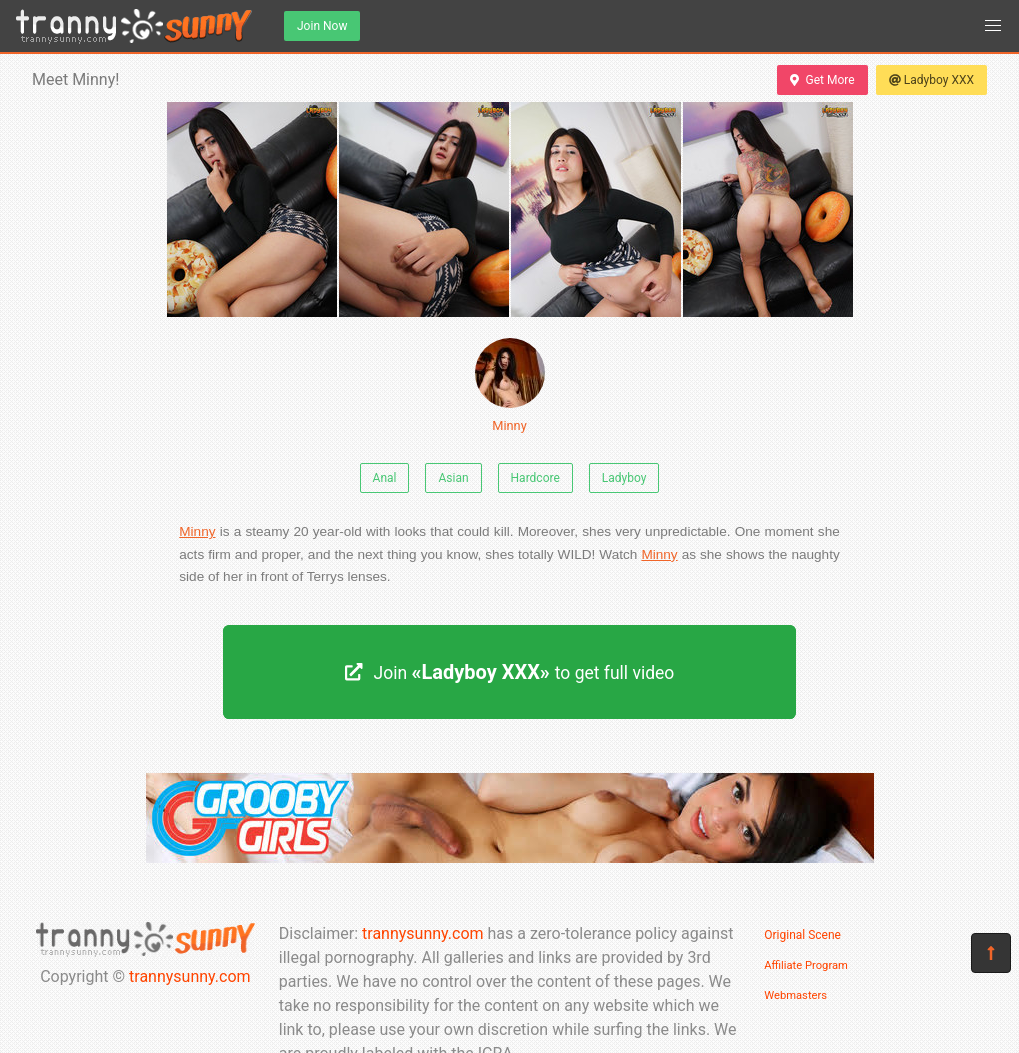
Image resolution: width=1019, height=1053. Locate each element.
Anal (385, 478)
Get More (822, 80)
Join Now (322, 26)
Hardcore (535, 478)
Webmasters (795, 995)
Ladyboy (624, 478)
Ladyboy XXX (931, 80)
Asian (453, 478)
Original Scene (802, 935)
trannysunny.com (190, 976)
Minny (510, 385)
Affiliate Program (806, 965)
